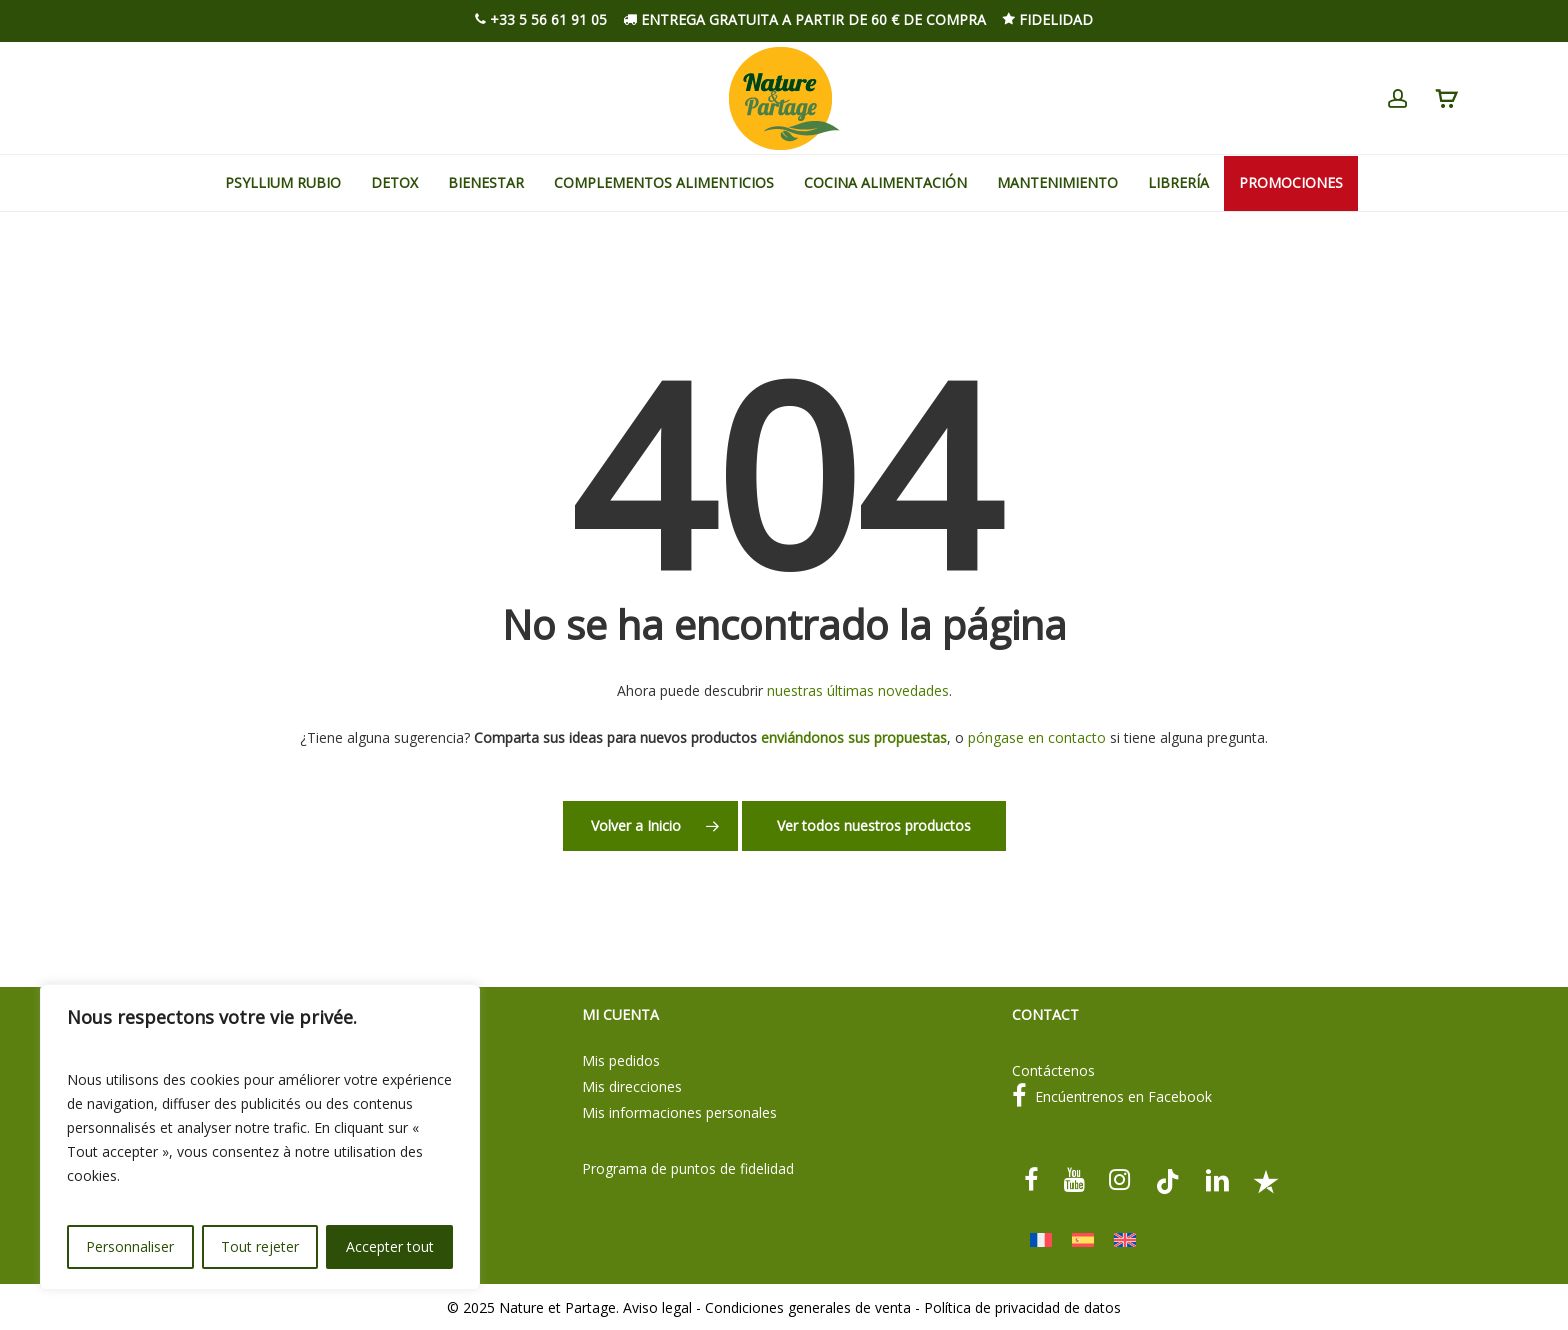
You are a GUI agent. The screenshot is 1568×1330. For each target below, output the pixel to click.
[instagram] (1120, 1179)
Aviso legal (657, 1307)
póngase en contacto (1037, 737)
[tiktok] (1167, 1179)
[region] (260, 1137)
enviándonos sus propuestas (854, 737)
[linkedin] (1216, 1179)
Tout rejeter (260, 1246)
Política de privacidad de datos (1022, 1307)
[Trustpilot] (1265, 1179)
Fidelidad (1047, 19)
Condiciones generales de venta (808, 1307)
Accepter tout (390, 1246)
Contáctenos (1053, 1070)
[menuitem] (1041, 1240)
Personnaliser (130, 1246)
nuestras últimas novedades (858, 690)
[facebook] (1031, 1179)
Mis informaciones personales (679, 1112)
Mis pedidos (621, 1060)
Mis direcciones (632, 1086)
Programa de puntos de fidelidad (688, 1168)
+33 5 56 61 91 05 (541, 19)
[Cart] (1446, 99)
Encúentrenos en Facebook (1112, 1096)
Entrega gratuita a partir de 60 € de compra (804, 19)
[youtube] (1074, 1179)
